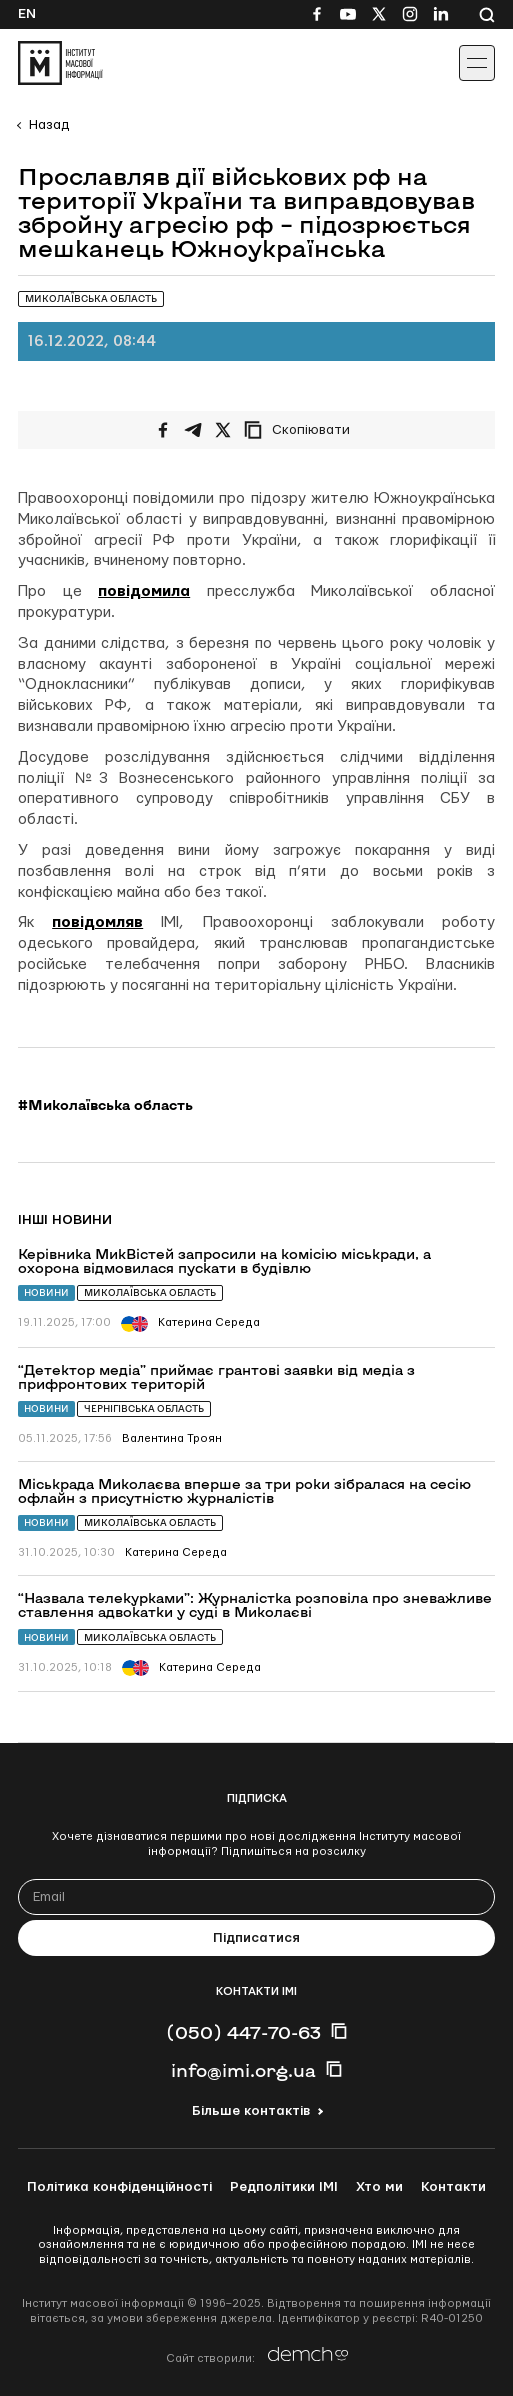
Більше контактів (251, 2111)
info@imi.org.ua (243, 2070)
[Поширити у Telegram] (193, 430)
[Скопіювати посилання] (302, 430)
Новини (46, 1292)
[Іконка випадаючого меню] (477, 63)
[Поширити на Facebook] (163, 430)
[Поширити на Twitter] (223, 430)
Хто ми (379, 2187)
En (27, 14)
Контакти (453, 2187)
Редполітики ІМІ (284, 2187)
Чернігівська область (144, 1408)
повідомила (144, 591)
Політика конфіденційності (119, 2187)
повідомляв (97, 922)
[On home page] (60, 63)
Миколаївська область (150, 1292)
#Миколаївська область (105, 1105)
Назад (49, 125)
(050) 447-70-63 (243, 2032)
